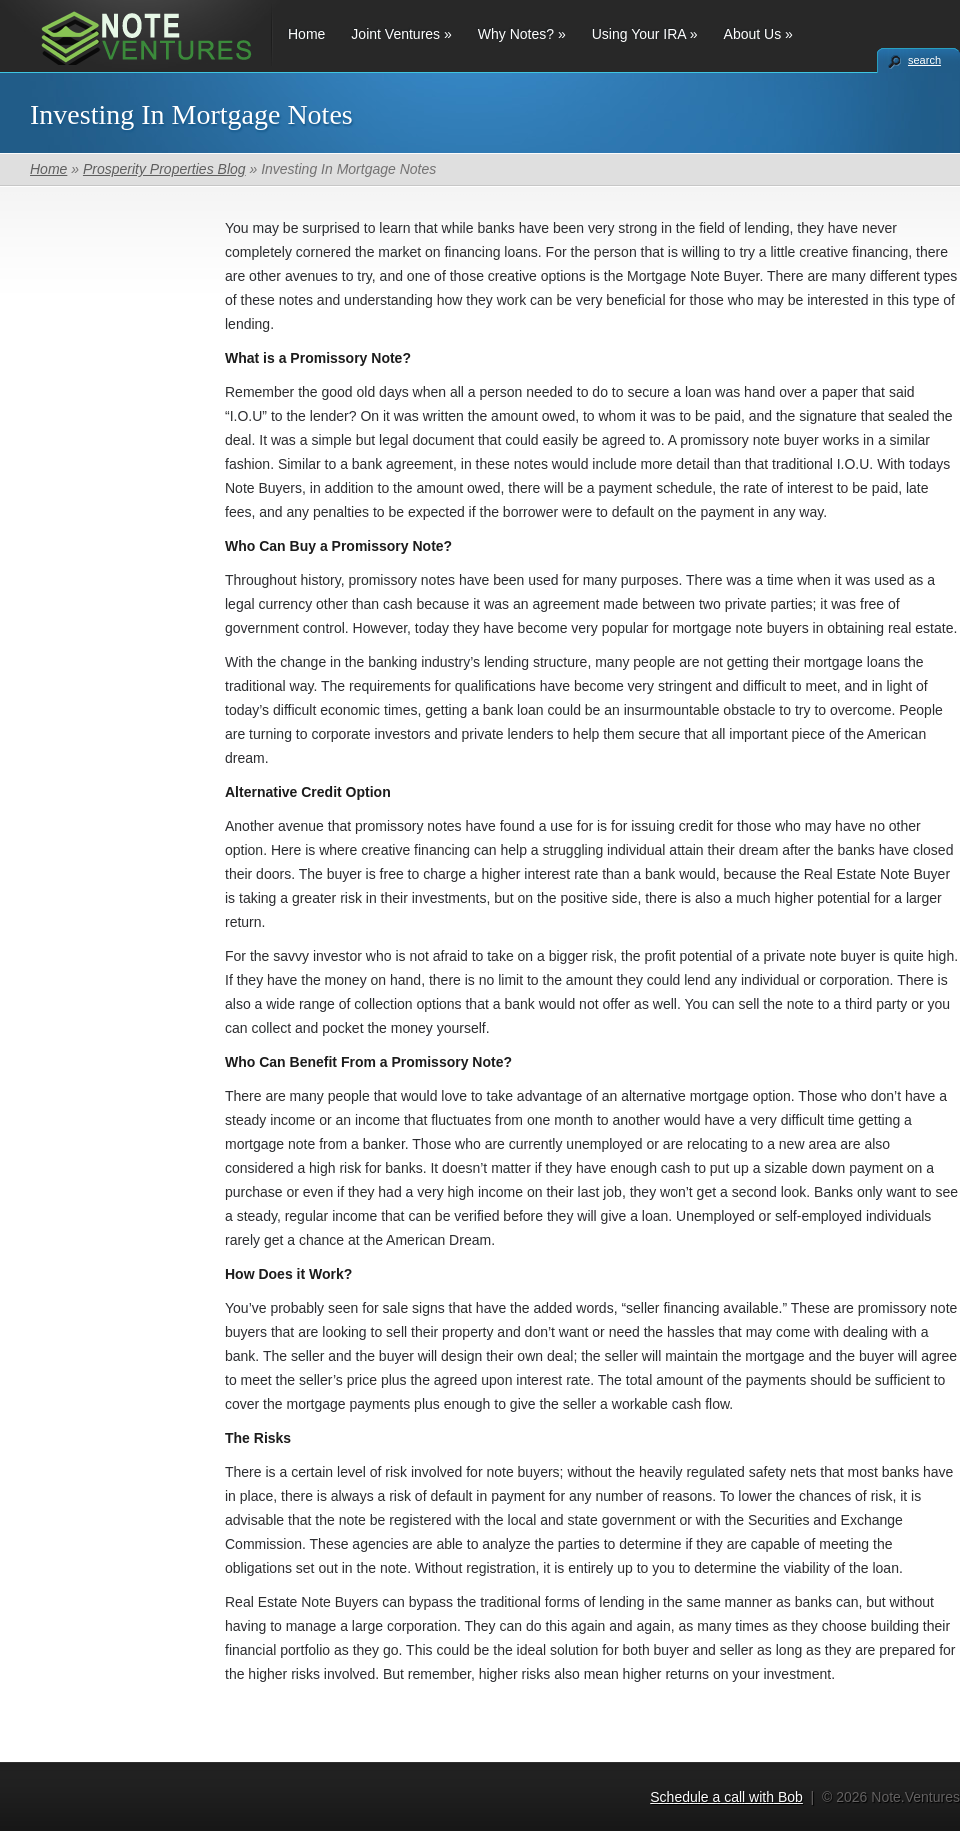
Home (306, 34)
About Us (758, 34)
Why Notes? (522, 34)
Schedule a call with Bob (726, 1797)
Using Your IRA (645, 34)
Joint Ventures (401, 34)
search (924, 60)
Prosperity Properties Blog (164, 169)
